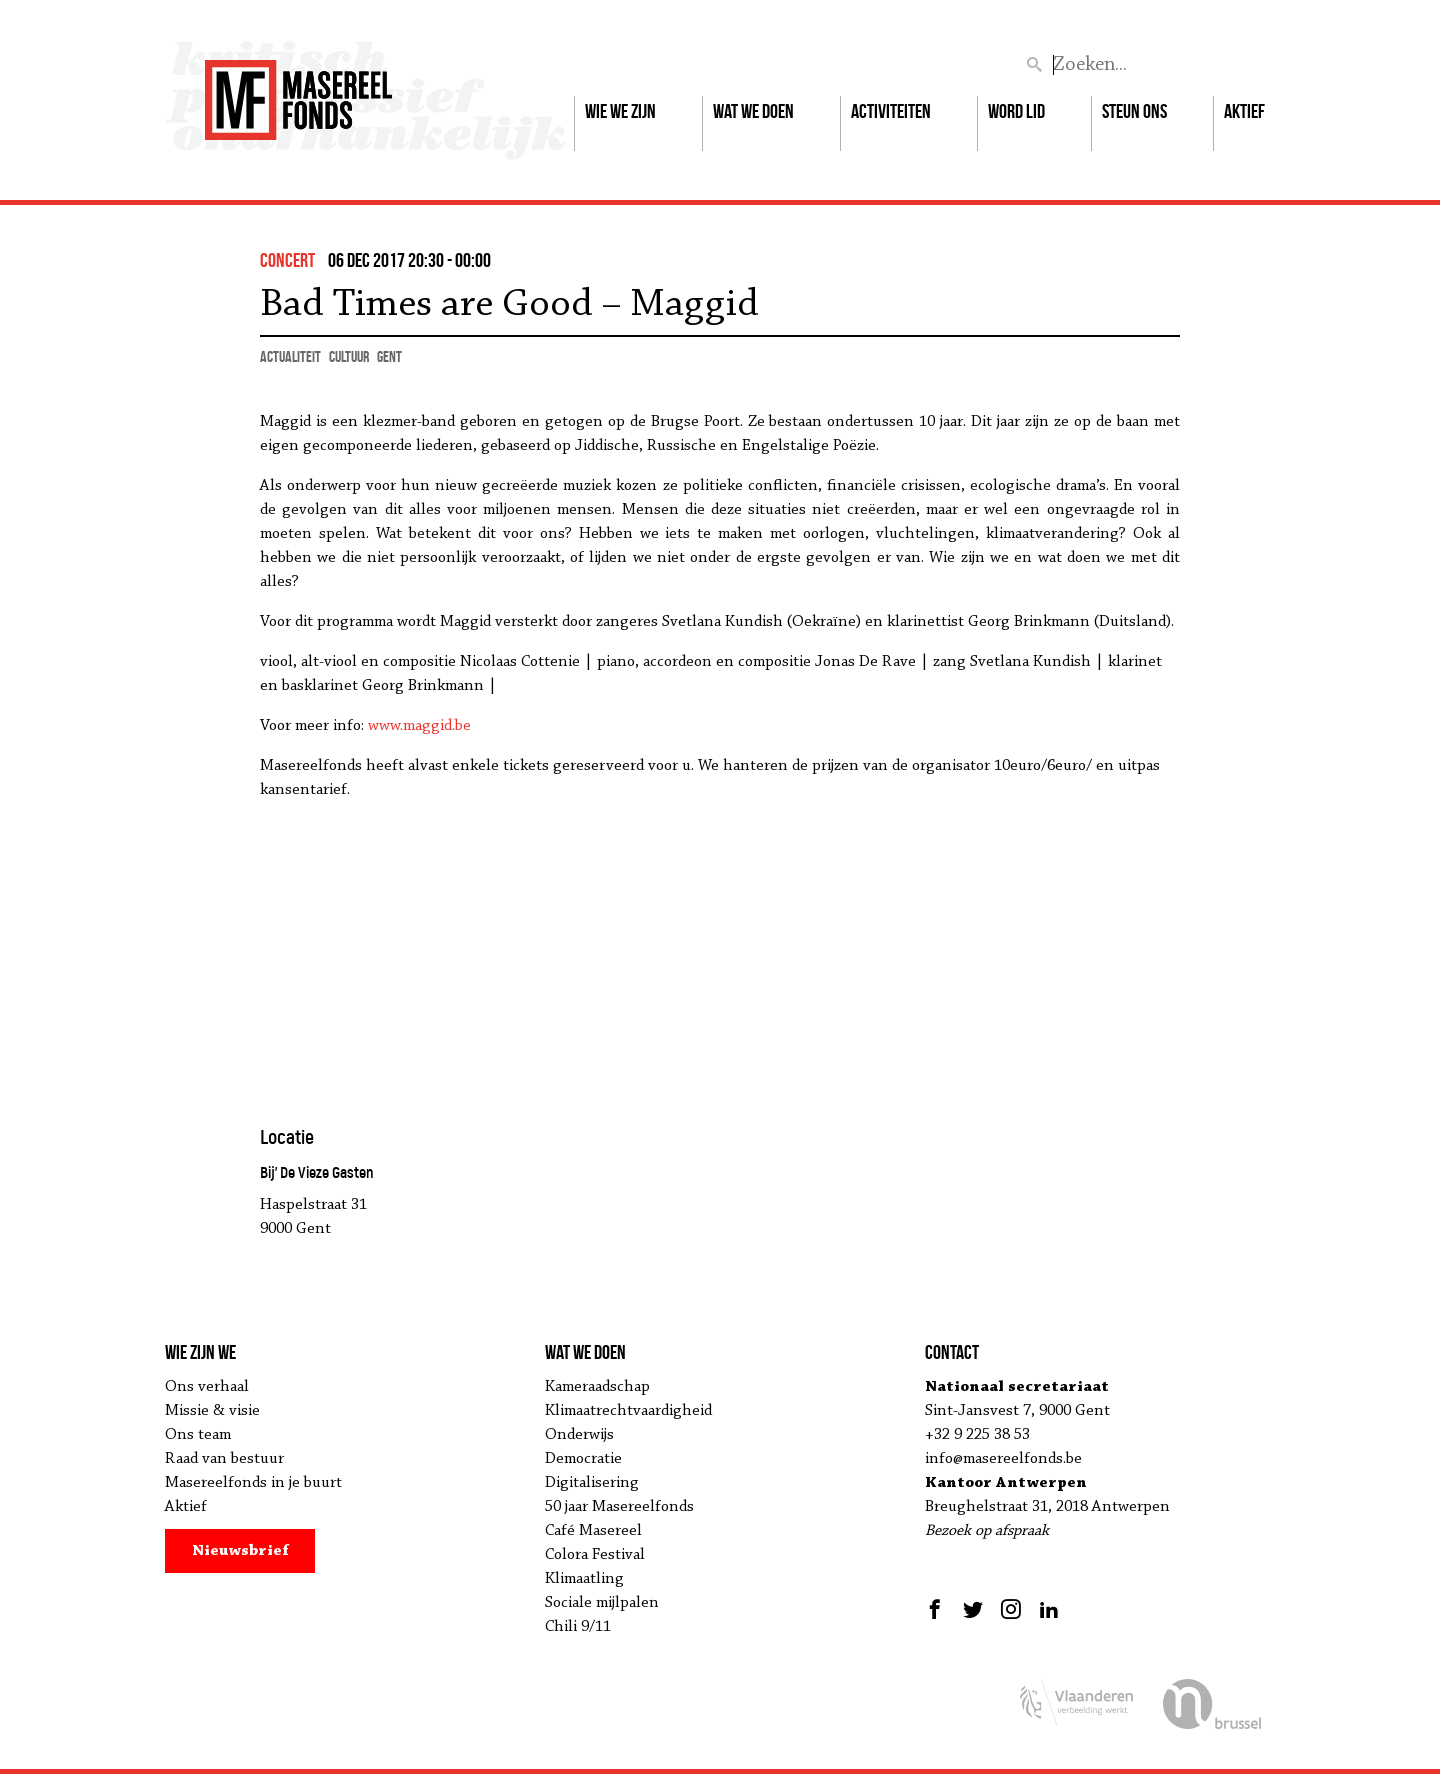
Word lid (1016, 111)
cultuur (349, 356)
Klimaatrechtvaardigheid (628, 1411)
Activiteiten (891, 111)
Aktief (1244, 111)
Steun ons (1134, 111)
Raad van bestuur (224, 1459)
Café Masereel (593, 1531)
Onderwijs (579, 1435)
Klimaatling (584, 1579)
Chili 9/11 (578, 1627)
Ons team (198, 1435)
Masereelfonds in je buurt (253, 1483)
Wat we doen (753, 111)
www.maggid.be (419, 726)
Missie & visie (212, 1411)
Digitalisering (592, 1483)
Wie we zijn (620, 111)
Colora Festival (595, 1555)
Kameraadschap (597, 1387)
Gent (389, 356)
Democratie (583, 1459)
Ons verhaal (207, 1387)
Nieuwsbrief (240, 1551)
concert (287, 260)
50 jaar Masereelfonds (619, 1507)
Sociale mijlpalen (602, 1603)
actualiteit (290, 356)
